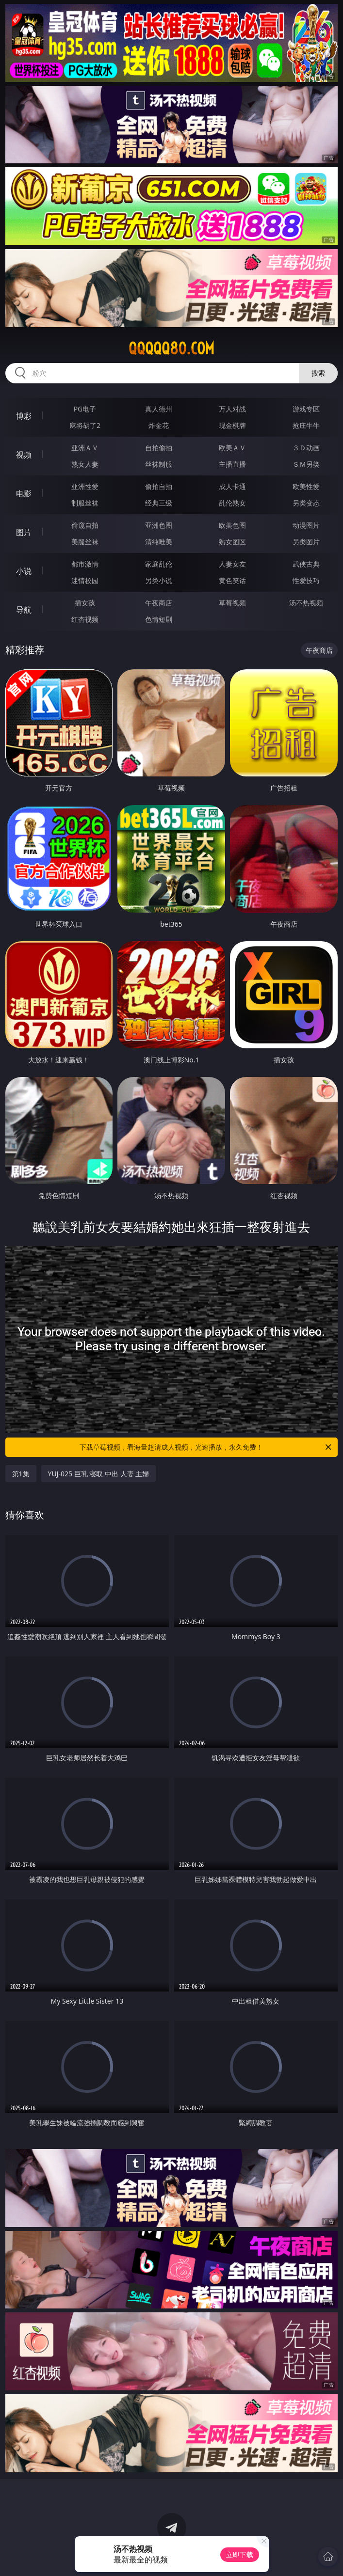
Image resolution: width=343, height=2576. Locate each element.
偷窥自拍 (84, 525)
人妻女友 (232, 564)
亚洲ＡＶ (84, 447)
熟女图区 (232, 541)
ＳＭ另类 (306, 464)
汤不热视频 (306, 602)
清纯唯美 (158, 541)
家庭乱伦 (158, 564)
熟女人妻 (84, 464)
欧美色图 (232, 525)
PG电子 (85, 408)
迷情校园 (84, 580)
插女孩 (85, 602)
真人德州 (158, 408)
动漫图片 (306, 525)
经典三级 (158, 502)
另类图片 (306, 541)
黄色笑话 (232, 580)
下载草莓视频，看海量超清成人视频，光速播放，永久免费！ (206, 1447)
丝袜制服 (158, 464)
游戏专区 (306, 408)
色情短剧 (158, 619)
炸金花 (158, 425)
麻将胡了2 (84, 425)
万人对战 (232, 408)
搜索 (318, 373)
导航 (24, 609)
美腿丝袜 (84, 541)
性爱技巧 (306, 580)
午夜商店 (158, 602)
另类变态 (306, 502)
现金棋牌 (232, 425)
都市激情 (84, 564)
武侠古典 (306, 564)
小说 (24, 571)
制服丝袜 (84, 502)
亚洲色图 (158, 525)
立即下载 (239, 2554)
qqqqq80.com (171, 348)
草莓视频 (232, 602)
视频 (24, 454)
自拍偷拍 (158, 447)
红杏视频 (84, 619)
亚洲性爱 (84, 486)
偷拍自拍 (158, 486)
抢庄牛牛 (306, 425)
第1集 (21, 1473)
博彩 (24, 416)
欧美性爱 (306, 486)
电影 (24, 493)
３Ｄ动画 (306, 447)
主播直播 (232, 464)
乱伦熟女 (232, 502)
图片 (24, 532)
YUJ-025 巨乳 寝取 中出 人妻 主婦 (98, 1473)
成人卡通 (232, 486)
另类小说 (158, 580)
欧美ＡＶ (232, 447)
